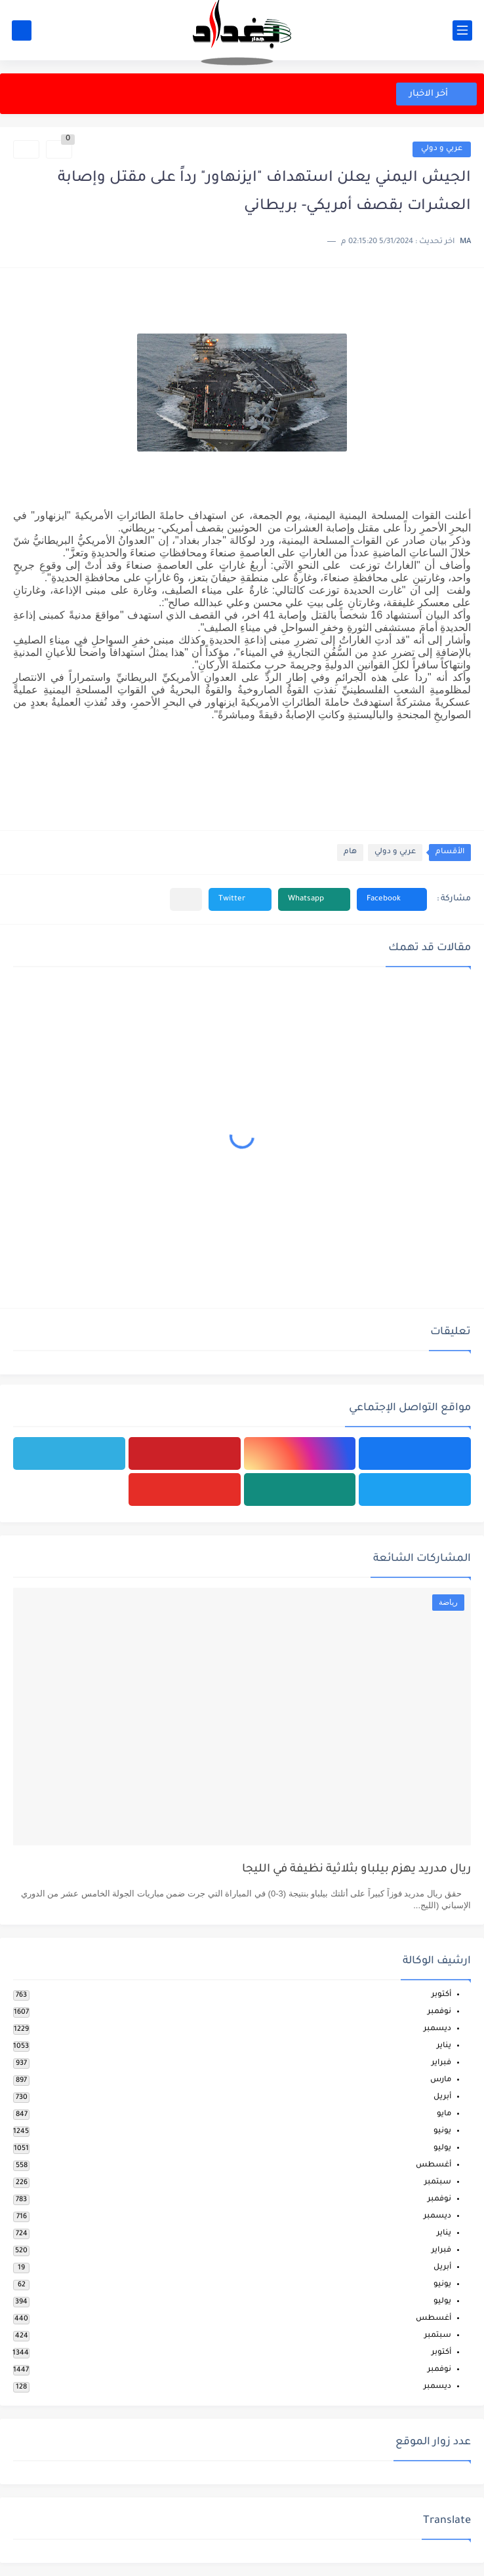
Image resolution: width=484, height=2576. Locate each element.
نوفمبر (439, 2012)
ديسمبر (437, 2029)
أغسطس (433, 2165)
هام (350, 852)
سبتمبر (437, 2182)
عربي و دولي (441, 149)
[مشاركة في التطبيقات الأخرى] (186, 899)
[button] (392, 899)
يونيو (442, 2131)
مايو (444, 2114)
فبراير (441, 2063)
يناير (444, 2046)
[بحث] (21, 30)
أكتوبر (441, 1995)
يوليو (442, 2148)
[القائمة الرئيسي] (462, 30)
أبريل (442, 2097)
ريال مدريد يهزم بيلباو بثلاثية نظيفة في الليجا (356, 1870)
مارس (440, 2080)
